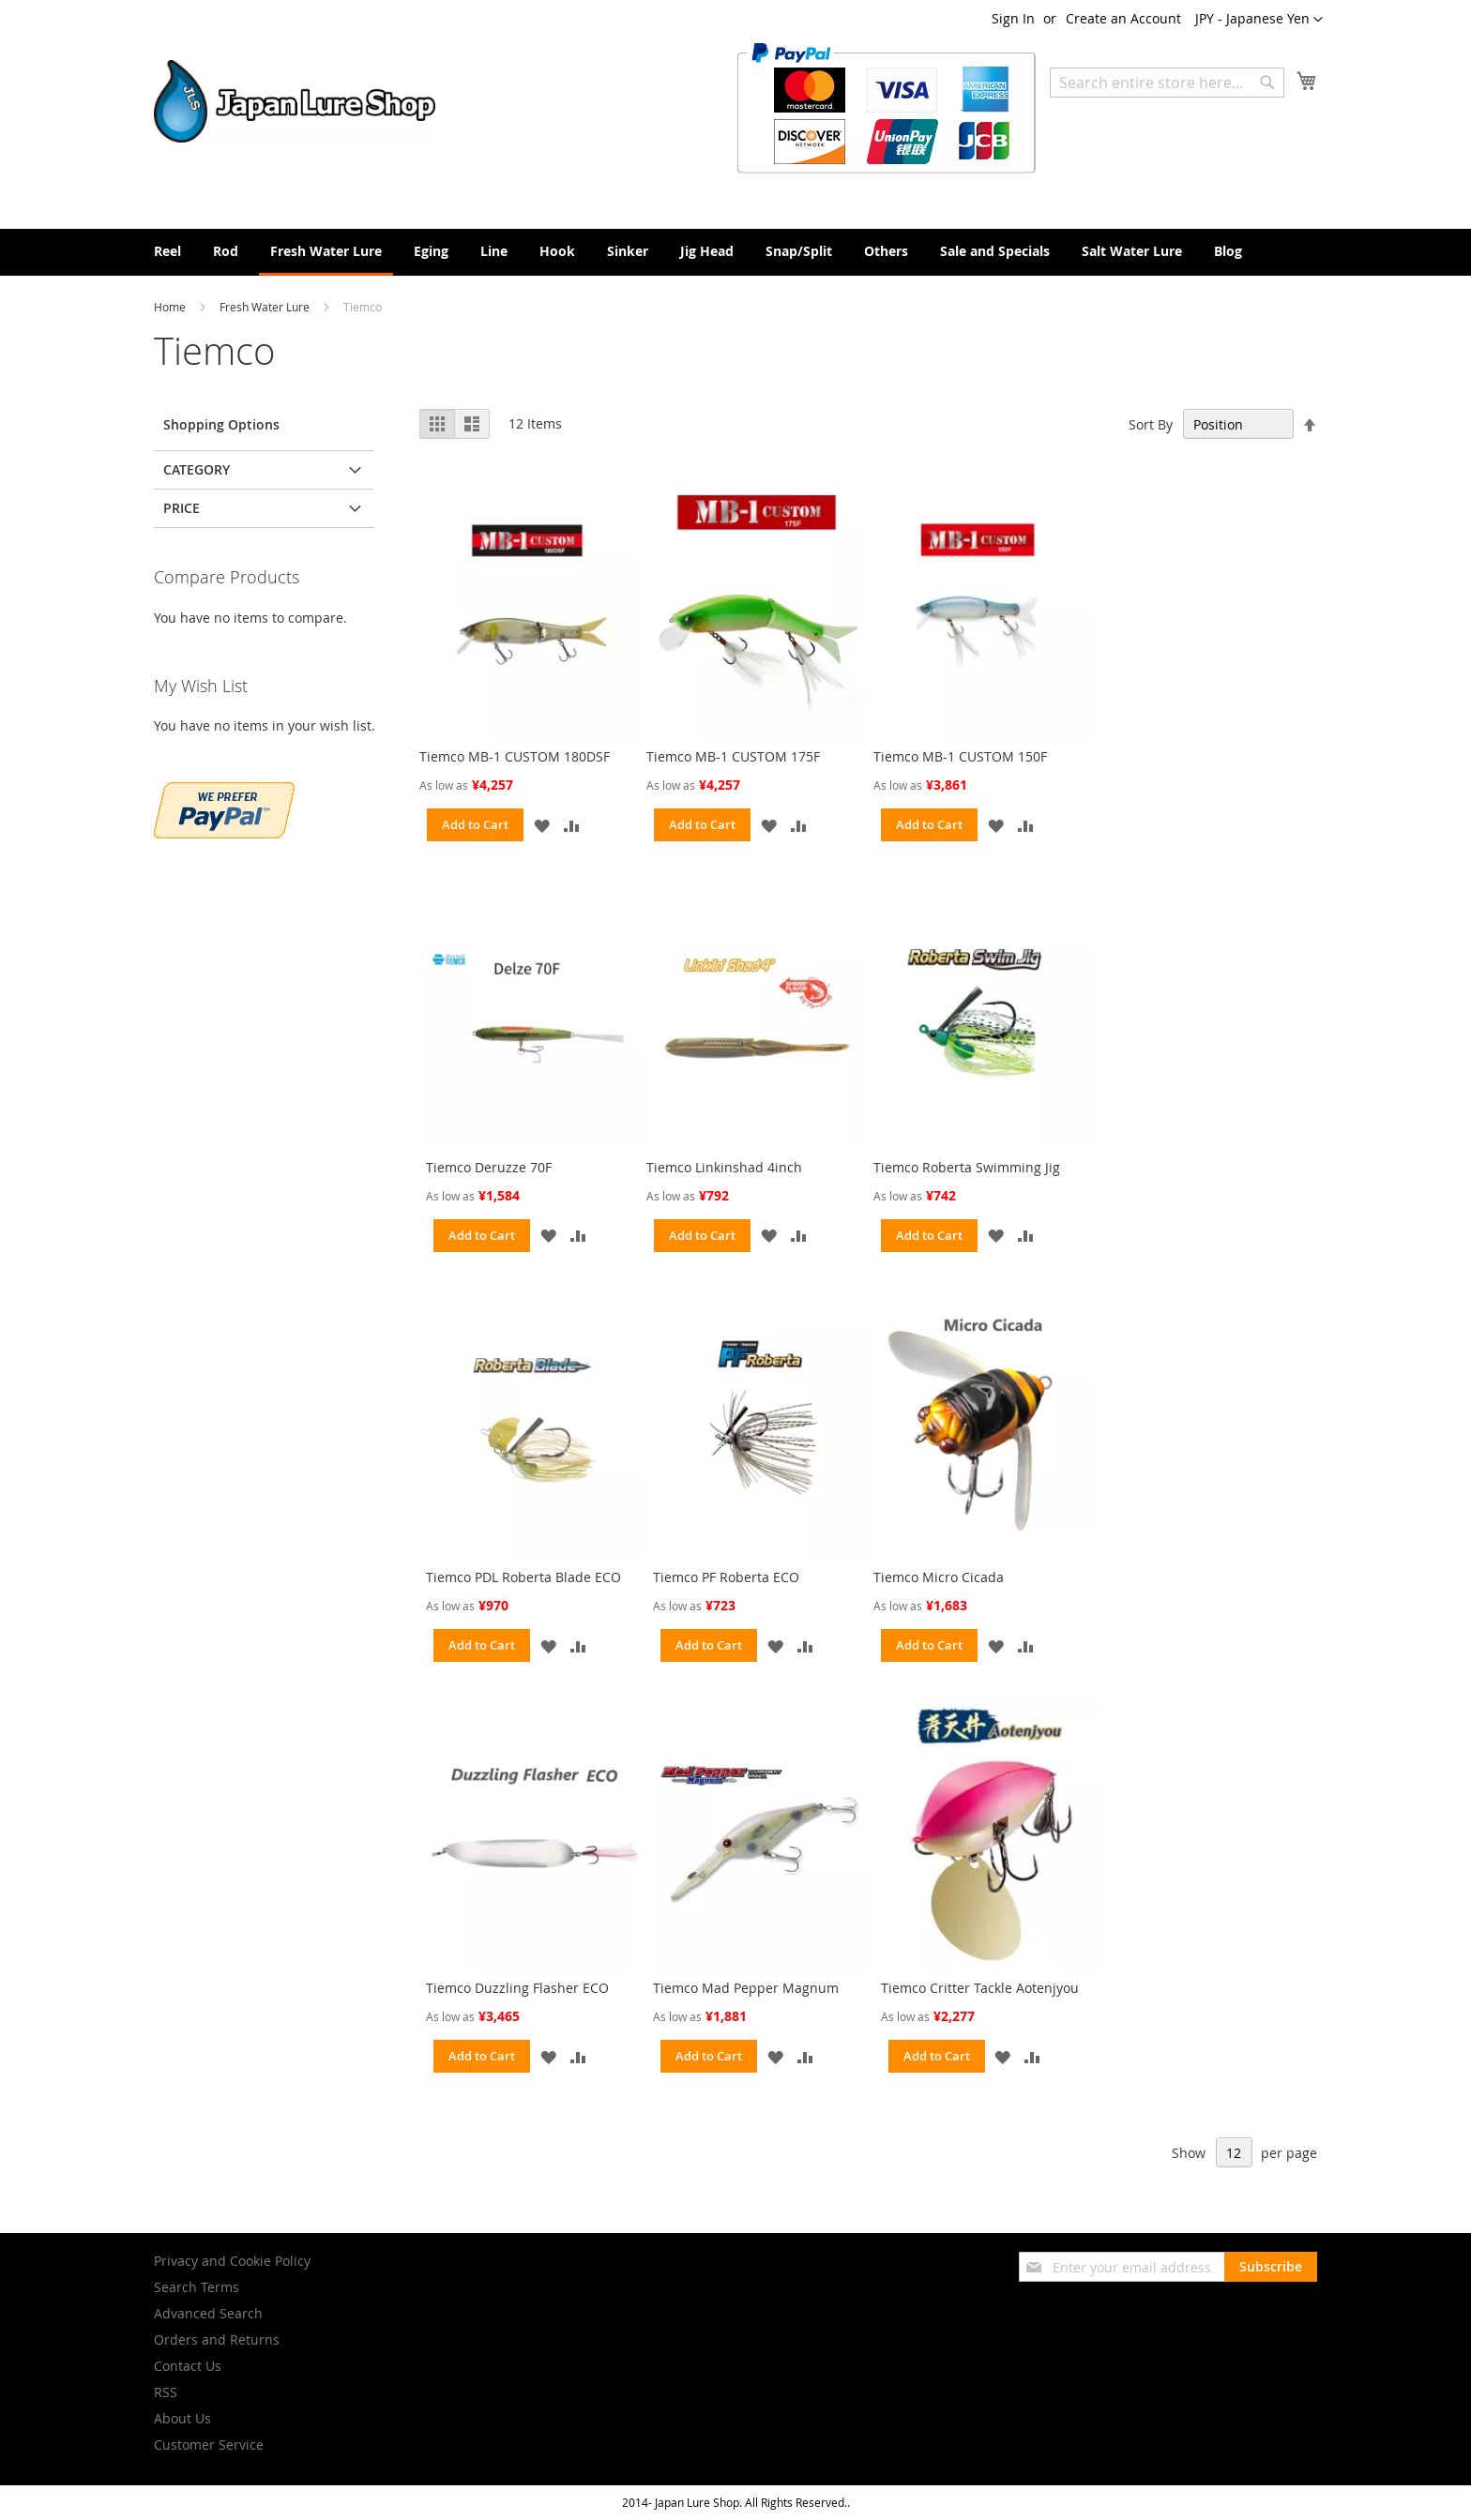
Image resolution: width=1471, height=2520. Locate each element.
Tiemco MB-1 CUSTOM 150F (960, 756)
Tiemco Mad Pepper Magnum (746, 1988)
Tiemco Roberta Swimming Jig (966, 1167)
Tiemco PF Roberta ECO (726, 1577)
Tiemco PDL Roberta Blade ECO (523, 1577)
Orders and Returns (217, 2339)
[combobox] (1167, 83)
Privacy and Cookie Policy (232, 2261)
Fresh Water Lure (266, 306)
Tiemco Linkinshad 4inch (724, 1167)
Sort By (1151, 424)
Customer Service (209, 2444)
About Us (182, 2418)
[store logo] (294, 101)
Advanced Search (208, 2313)
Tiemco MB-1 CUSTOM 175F (733, 756)
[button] (1259, 19)
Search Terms (196, 2287)
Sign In (1013, 18)
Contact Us (187, 2366)
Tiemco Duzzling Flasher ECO (517, 1988)
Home (171, 306)
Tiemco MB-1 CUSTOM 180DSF (514, 756)
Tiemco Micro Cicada (938, 1577)
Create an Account (1123, 18)
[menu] (735, 252)
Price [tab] (181, 508)
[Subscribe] (1270, 2267)
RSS (165, 2392)
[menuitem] (167, 251)
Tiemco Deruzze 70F (489, 1167)
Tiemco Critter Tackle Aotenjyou (980, 1988)
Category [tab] (196, 469)
